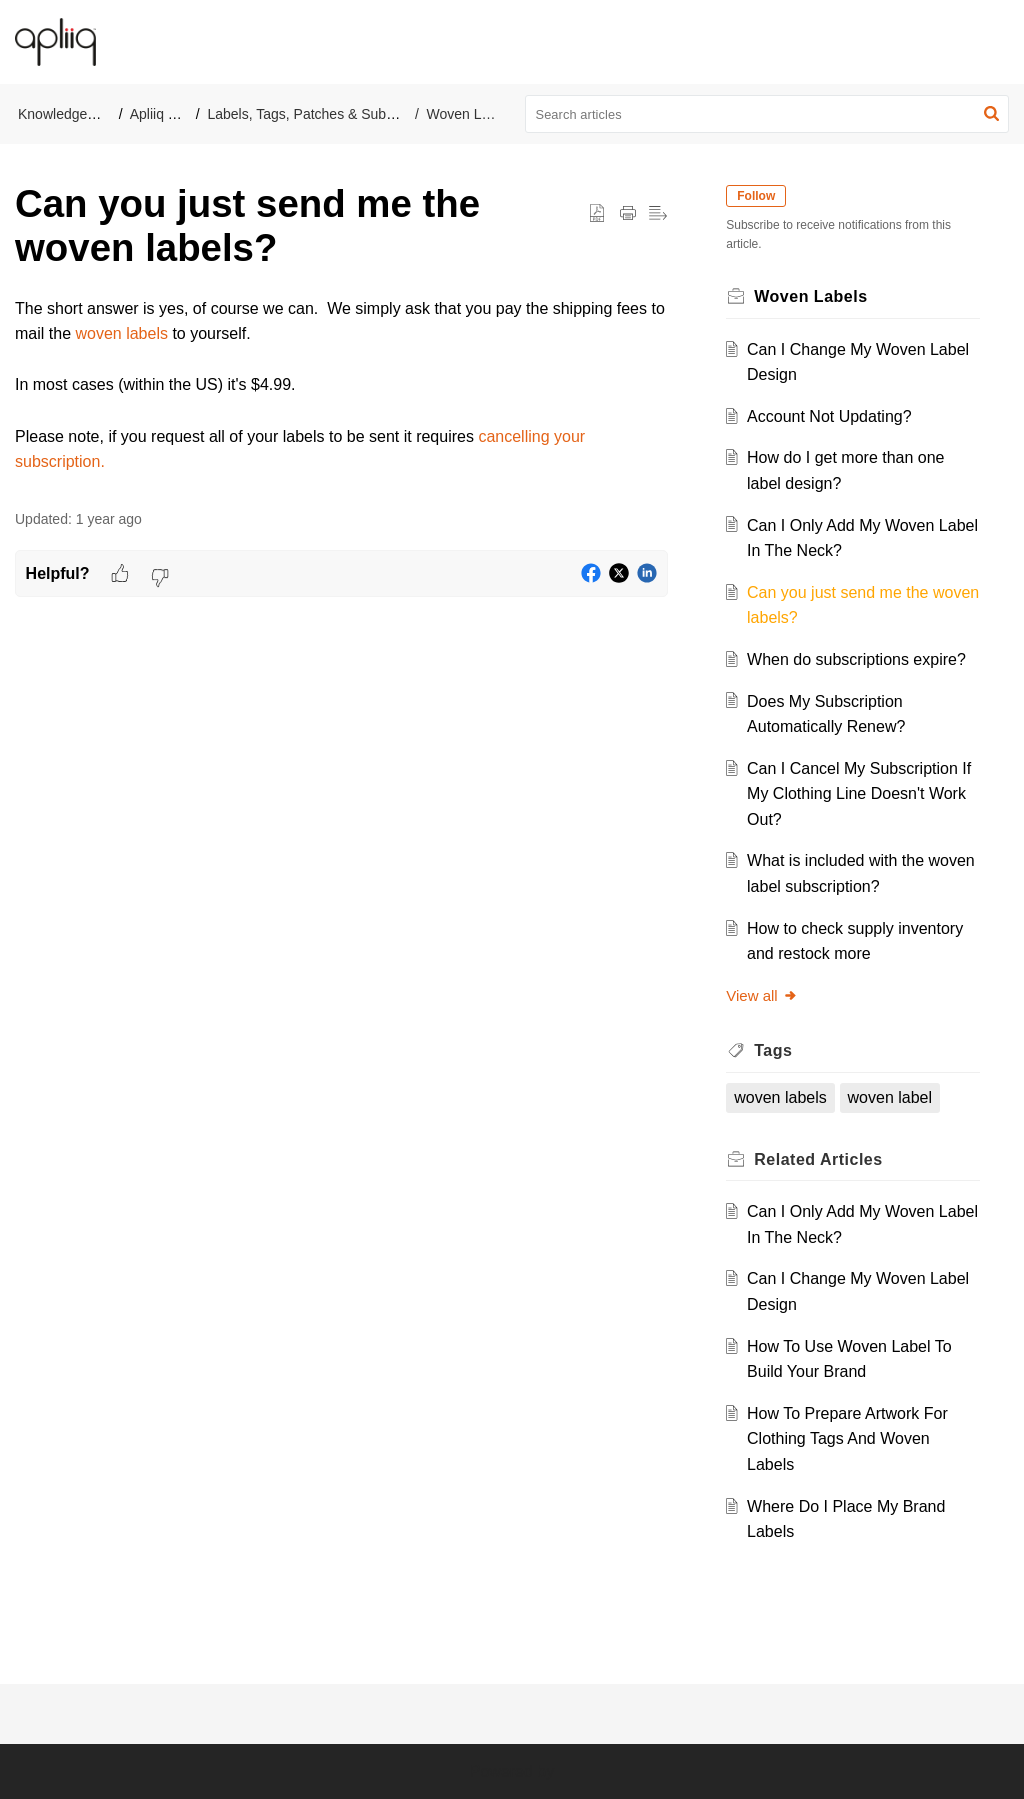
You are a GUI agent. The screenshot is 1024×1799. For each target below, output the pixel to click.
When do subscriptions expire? (861, 659)
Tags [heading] (779, 1050)
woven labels (121, 333)
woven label (895, 1097)
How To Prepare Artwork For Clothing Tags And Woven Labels (852, 1439)
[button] (994, 42)
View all (767, 995)
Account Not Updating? (834, 416)
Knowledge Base (70, 114)
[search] (767, 114)
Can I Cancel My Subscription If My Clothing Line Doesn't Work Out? (857, 794)
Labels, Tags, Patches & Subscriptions (326, 114)
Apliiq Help (163, 114)
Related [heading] (824, 1159)
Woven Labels (471, 114)
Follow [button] (762, 196)
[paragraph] (341, 385)
